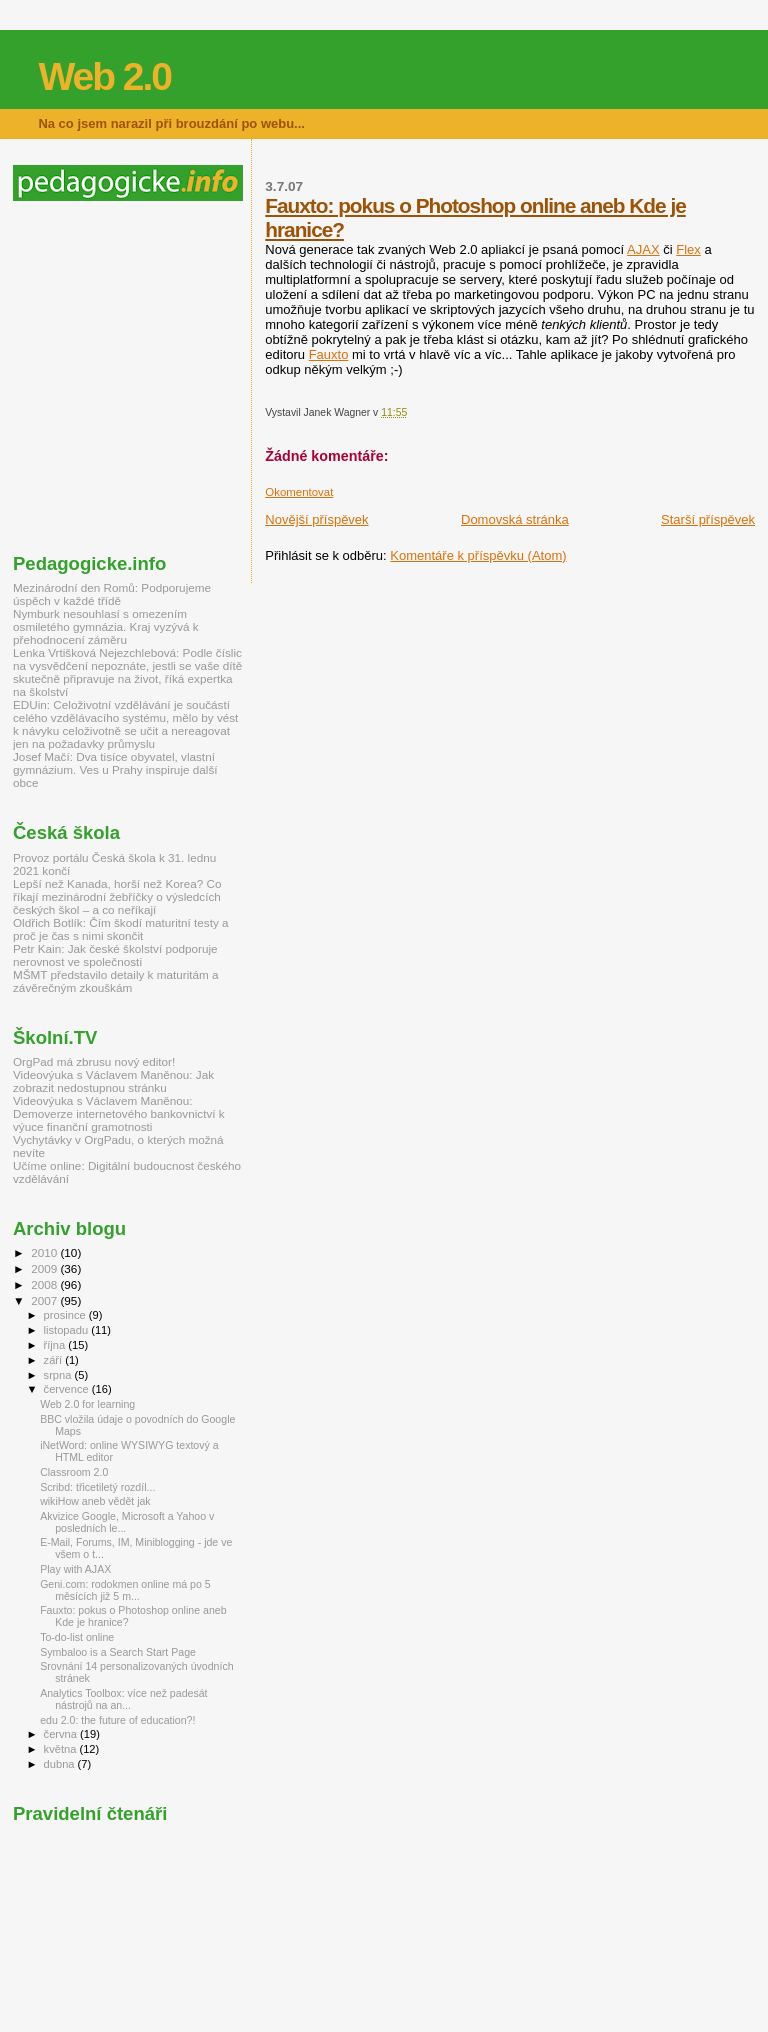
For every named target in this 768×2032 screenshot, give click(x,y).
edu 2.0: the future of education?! (117, 1720)
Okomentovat (299, 492)
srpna (59, 1375)
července (68, 1389)
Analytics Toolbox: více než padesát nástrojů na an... (123, 1699)
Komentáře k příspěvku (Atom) (478, 555)
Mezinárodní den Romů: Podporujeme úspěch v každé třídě (112, 594)
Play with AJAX (75, 1569)
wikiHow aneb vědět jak (95, 1501)
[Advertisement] (181, 377)
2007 (45, 1300)
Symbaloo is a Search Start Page (118, 1652)
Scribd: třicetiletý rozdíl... (97, 1487)
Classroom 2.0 (74, 1472)
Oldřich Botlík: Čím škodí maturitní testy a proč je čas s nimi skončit (121, 929)
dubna (61, 1764)
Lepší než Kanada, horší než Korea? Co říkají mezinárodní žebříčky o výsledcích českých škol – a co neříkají (117, 896)
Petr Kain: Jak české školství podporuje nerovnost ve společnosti (115, 955)
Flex (688, 249)
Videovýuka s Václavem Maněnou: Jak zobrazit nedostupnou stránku (113, 1081)
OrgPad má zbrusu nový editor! (94, 1061)
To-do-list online (77, 1637)
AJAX (643, 249)
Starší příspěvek (708, 519)
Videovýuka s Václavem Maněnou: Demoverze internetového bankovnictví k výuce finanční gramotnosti (119, 1113)
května (62, 1749)
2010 (45, 1252)
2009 (45, 1268)
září (55, 1360)
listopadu (68, 1330)
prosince (66, 1315)
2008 (45, 1284)
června (62, 1734)
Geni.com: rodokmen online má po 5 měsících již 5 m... (125, 1590)
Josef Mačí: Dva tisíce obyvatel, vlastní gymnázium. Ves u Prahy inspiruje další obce (115, 769)
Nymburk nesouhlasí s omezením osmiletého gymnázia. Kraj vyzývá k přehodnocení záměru (106, 626)
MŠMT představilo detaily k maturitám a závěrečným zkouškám (116, 981)
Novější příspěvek (316, 519)
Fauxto (329, 354)
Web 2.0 (104, 76)
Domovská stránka (515, 519)
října (56, 1345)
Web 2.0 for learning (87, 1404)
